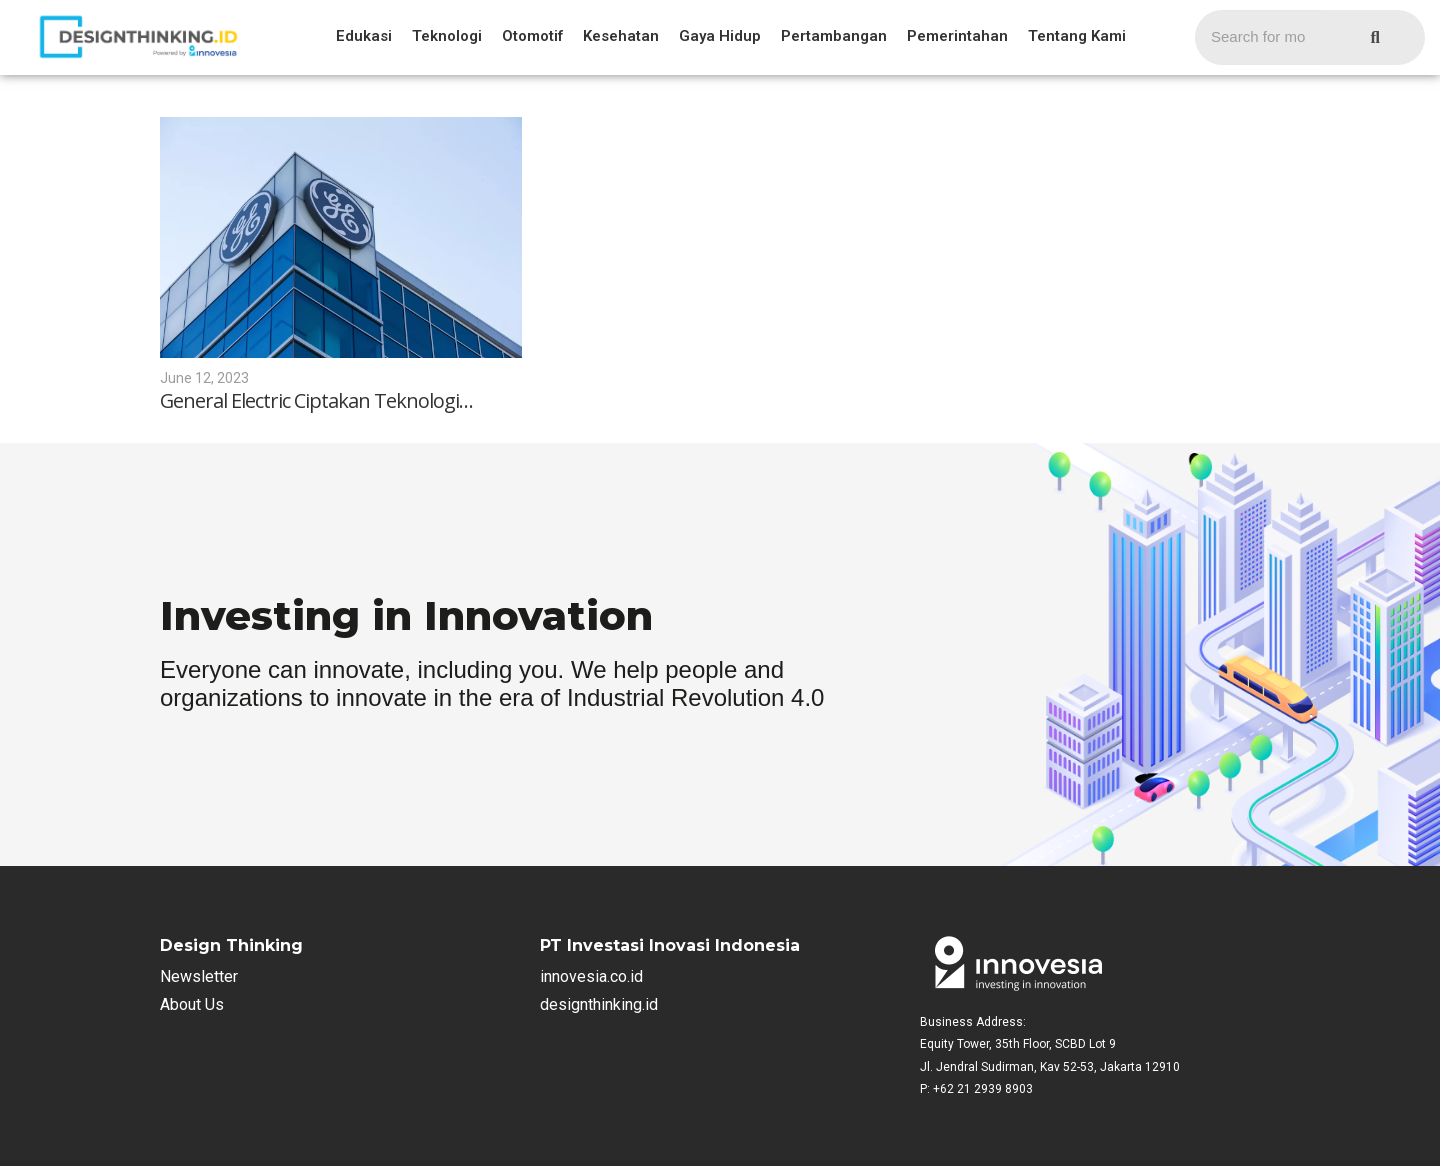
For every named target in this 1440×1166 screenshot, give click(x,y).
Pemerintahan (957, 36)
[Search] (1260, 37)
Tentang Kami (1077, 36)
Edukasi (364, 36)
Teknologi (447, 36)
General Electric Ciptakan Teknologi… (317, 400)
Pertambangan (834, 36)
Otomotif (532, 36)
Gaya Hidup (720, 36)
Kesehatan (621, 36)
